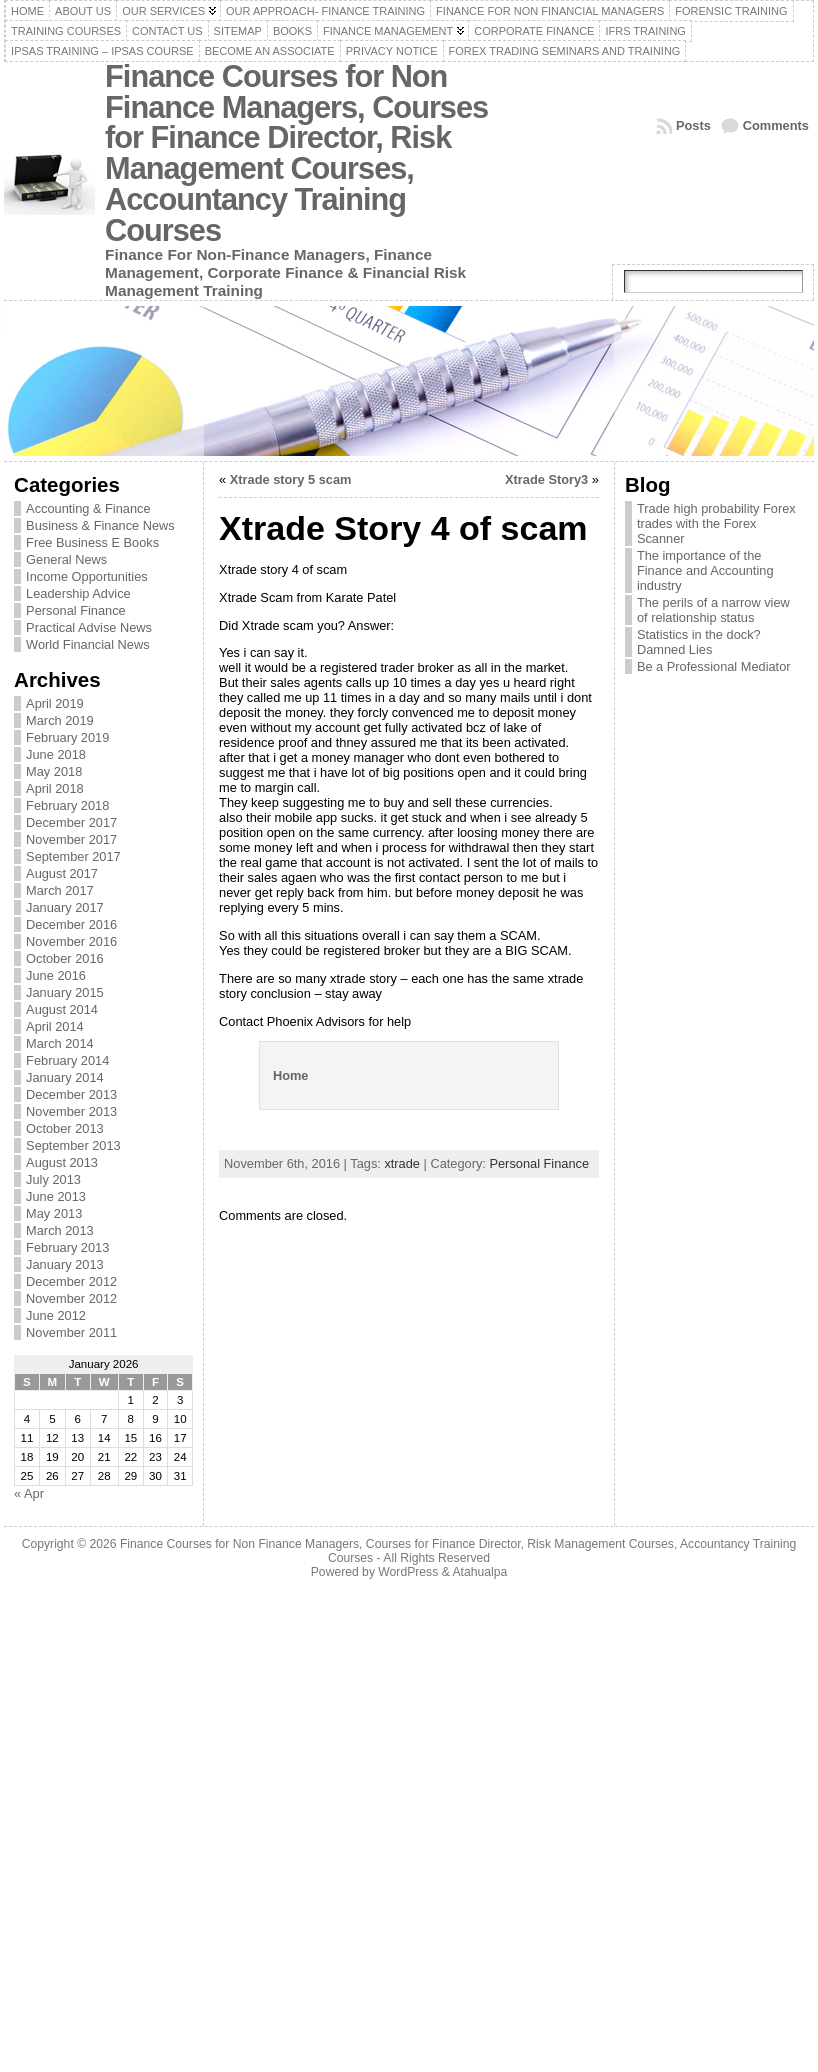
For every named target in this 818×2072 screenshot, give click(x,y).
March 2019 (60, 720)
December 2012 (71, 1281)
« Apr (29, 1493)
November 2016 (71, 941)
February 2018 (67, 805)
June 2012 (56, 1315)
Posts (693, 125)
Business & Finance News (100, 525)
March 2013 (60, 1230)
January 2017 (65, 907)
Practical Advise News (89, 627)
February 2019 (67, 737)
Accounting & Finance (88, 508)
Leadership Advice (78, 593)
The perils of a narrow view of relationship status (713, 610)
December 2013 (71, 1094)
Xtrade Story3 (546, 479)
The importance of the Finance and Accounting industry (705, 570)
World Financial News (88, 644)
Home (291, 1075)
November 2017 (71, 839)
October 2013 (65, 1128)
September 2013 (73, 1145)
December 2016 (71, 924)
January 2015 (65, 992)
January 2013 (65, 1264)
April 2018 (55, 788)
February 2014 (67, 1060)
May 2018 (54, 771)
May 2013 (54, 1213)
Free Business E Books (92, 542)
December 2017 (71, 822)
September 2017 (73, 856)
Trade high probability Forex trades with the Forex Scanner (716, 523)
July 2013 (53, 1179)
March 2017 (60, 890)
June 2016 (56, 975)
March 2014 (60, 1043)
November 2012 (71, 1298)
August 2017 (62, 873)
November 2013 (71, 1111)
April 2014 (55, 1026)
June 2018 (56, 754)
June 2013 (56, 1196)
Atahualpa (479, 1572)
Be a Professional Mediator (714, 666)
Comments (776, 125)
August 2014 (62, 1009)
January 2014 (65, 1077)
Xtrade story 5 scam (291, 479)
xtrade (402, 1163)
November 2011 (71, 1332)
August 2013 (62, 1162)
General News (66, 559)
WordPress (408, 1572)
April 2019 (55, 703)
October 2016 (65, 958)
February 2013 (67, 1247)
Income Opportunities (87, 576)
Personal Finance (76, 610)
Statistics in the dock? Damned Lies (699, 642)
